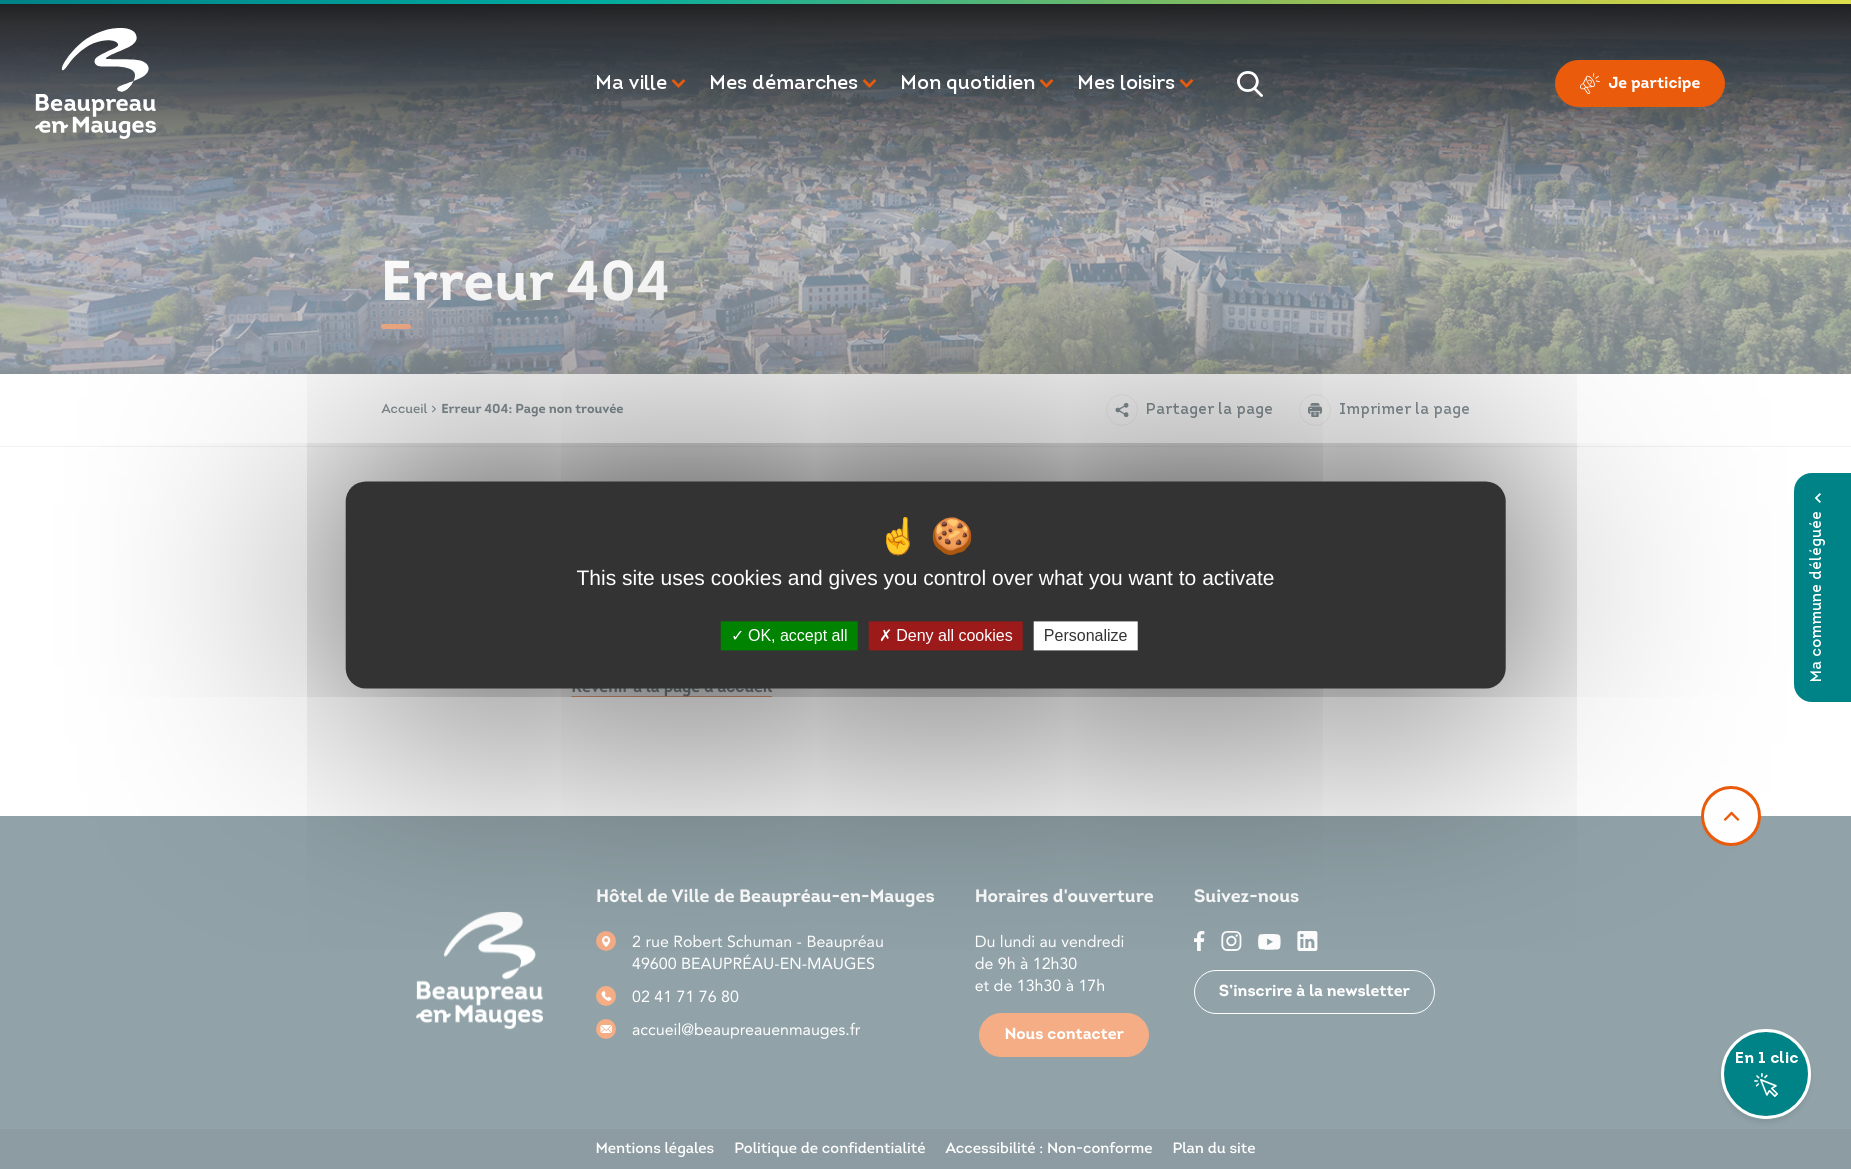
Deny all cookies (946, 635)
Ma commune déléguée (1817, 587)
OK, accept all (789, 635)
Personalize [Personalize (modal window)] (1086, 635)
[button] (642, 84)
